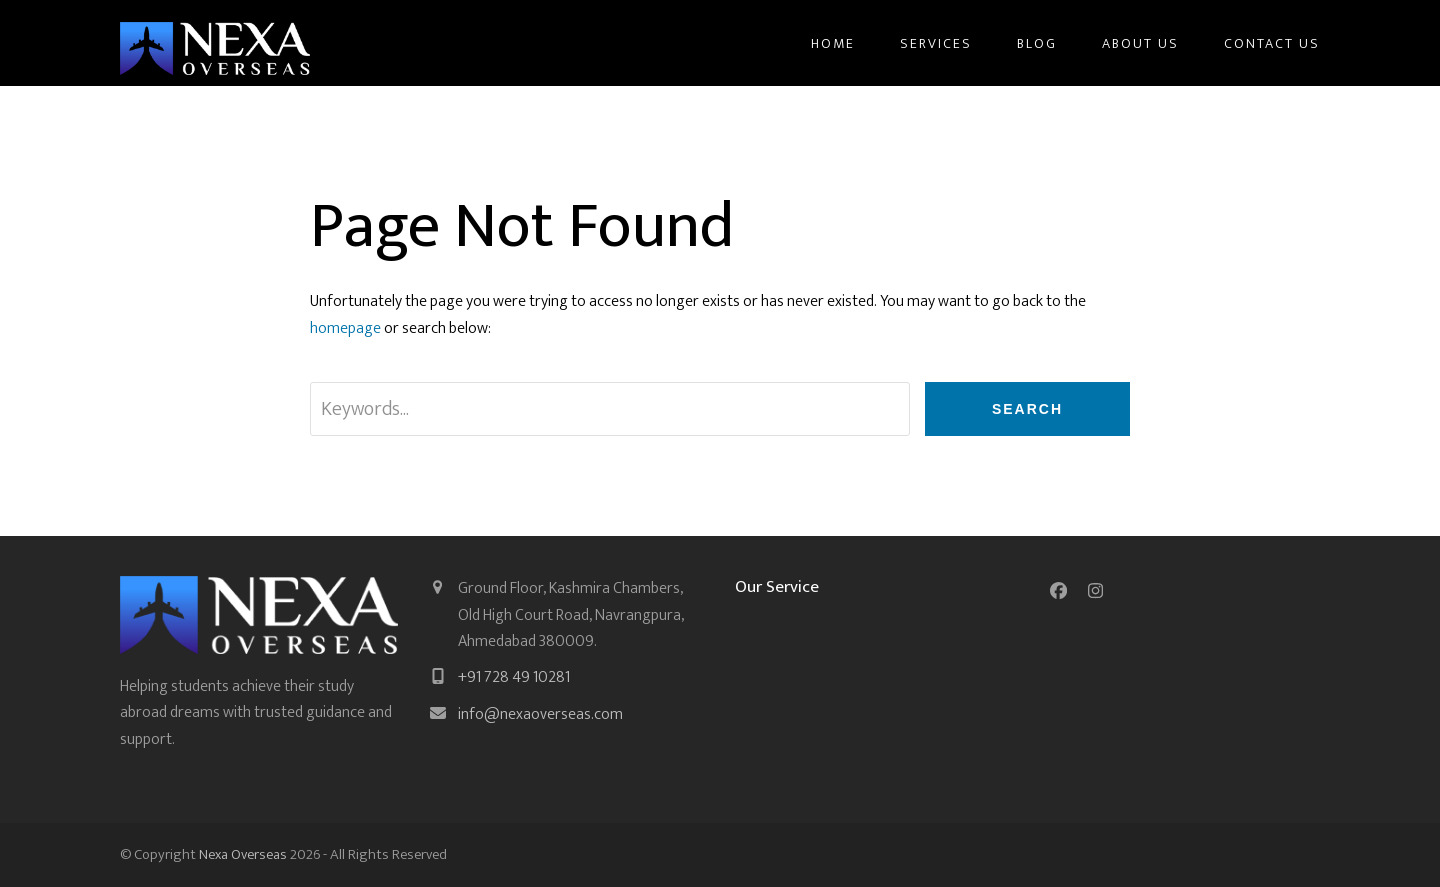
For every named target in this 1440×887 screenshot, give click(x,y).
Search (1027, 409)
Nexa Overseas (243, 854)
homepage (345, 328)
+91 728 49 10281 (514, 677)
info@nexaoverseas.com (540, 714)
